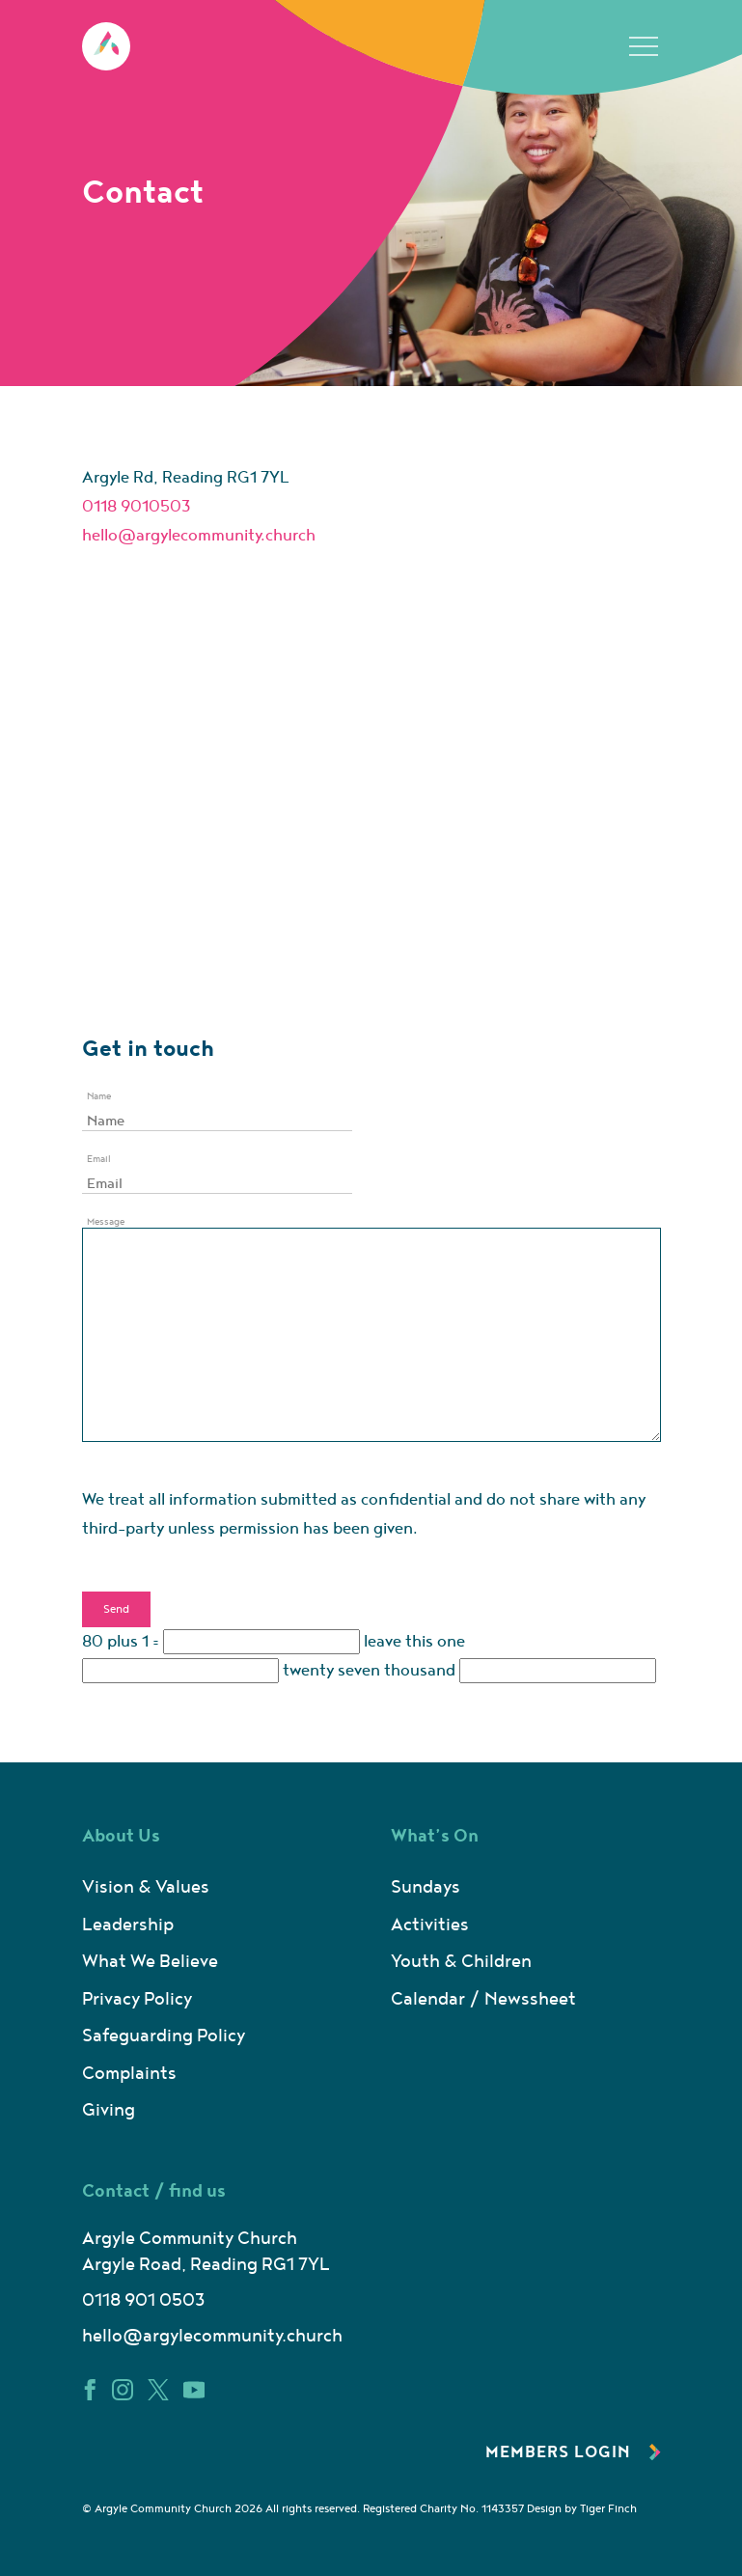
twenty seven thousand (369, 1670)
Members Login (573, 2452)
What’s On (435, 1836)
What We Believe (150, 1962)
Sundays (425, 1887)
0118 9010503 (136, 506)
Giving (108, 2110)
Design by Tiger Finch (582, 2509)
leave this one (414, 1641)
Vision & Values (145, 1887)
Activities (430, 1925)
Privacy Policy (137, 1999)
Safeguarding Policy (163, 2036)
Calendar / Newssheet (483, 1999)
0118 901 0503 (143, 2300)
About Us (121, 1836)
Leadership (128, 1925)
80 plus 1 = (120, 1641)
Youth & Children (461, 1962)
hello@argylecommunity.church (199, 535)
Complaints (129, 2074)
